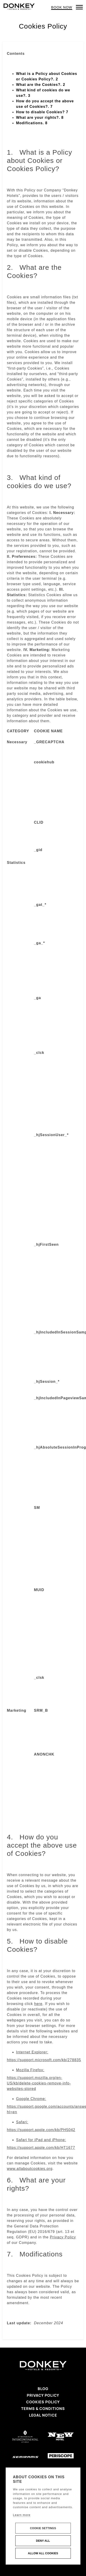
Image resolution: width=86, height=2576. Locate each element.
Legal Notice (43, 2415)
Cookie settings (43, 2528)
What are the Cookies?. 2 (40, 85)
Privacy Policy (43, 2395)
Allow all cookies (43, 2553)
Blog (43, 2388)
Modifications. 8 (31, 123)
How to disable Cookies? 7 (42, 112)
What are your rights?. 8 (40, 117)
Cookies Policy (43, 2401)
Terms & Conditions (43, 2408)
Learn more (21, 2515)
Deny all (43, 2540)
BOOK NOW (61, 7)
